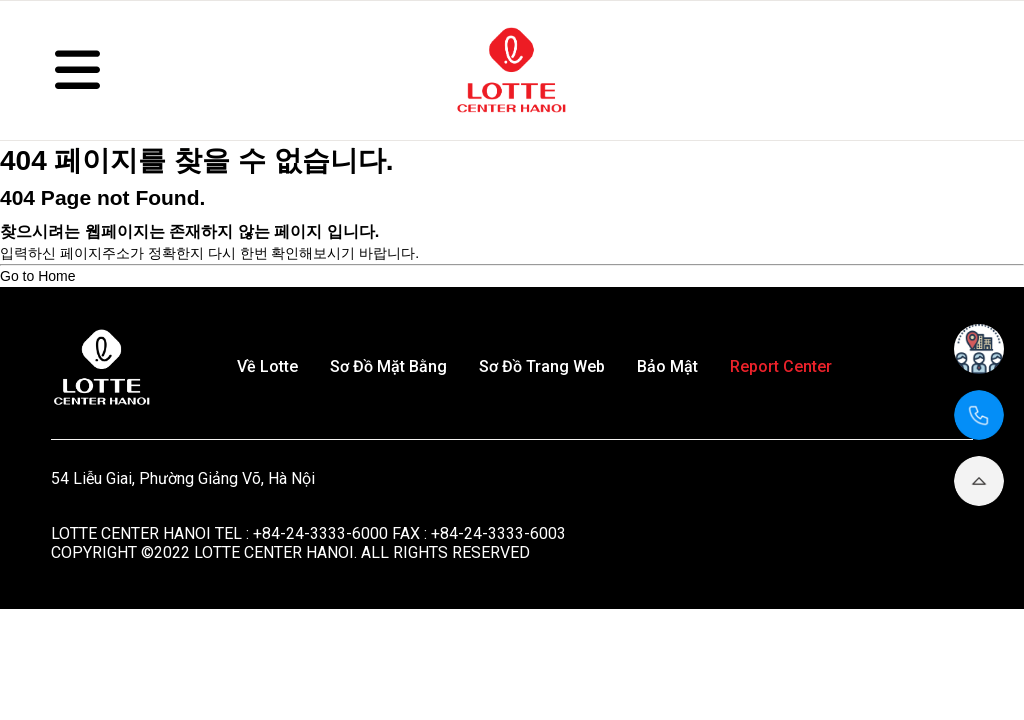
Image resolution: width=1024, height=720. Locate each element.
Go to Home (37, 276)
